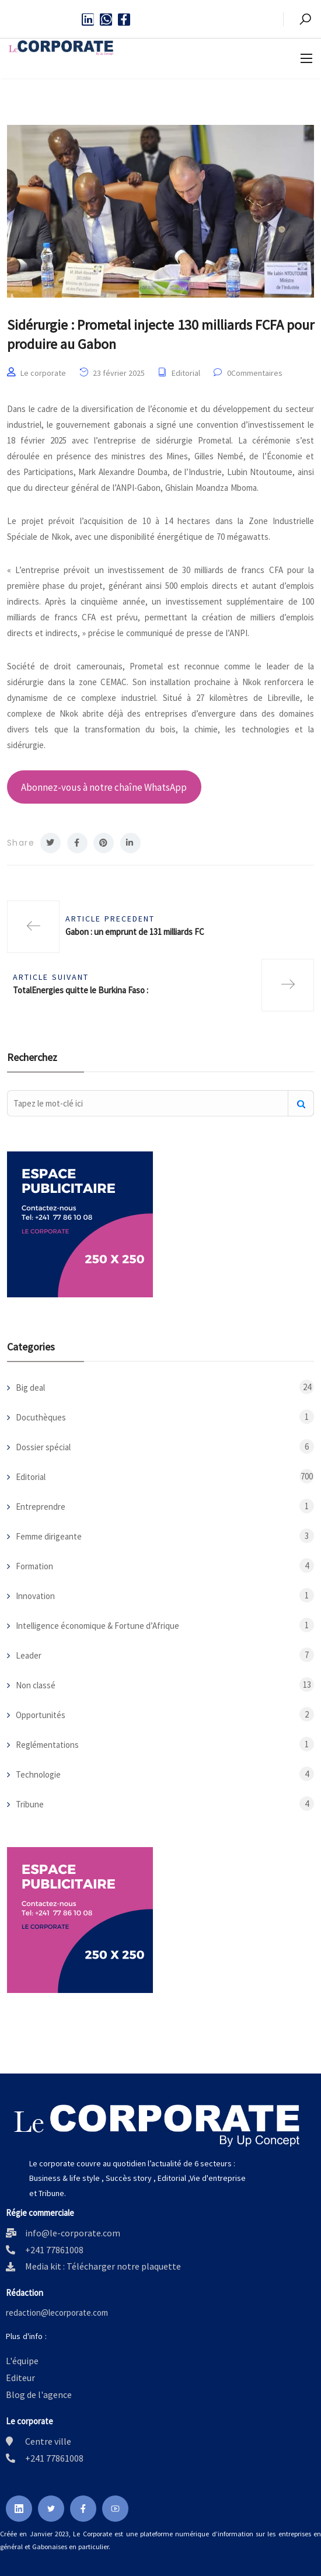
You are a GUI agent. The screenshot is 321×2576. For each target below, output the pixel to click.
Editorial (186, 373)
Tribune (30, 1804)
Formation (34, 1566)
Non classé (35, 1685)
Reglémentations (47, 1744)
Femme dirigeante (49, 1536)
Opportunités (40, 1714)
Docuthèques (41, 1417)
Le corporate (43, 373)
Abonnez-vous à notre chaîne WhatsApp (104, 787)
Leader (28, 1655)
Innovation (35, 1595)
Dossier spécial (43, 1447)
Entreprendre (40, 1506)
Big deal (30, 1387)
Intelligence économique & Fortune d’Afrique (97, 1625)
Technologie (38, 1774)
